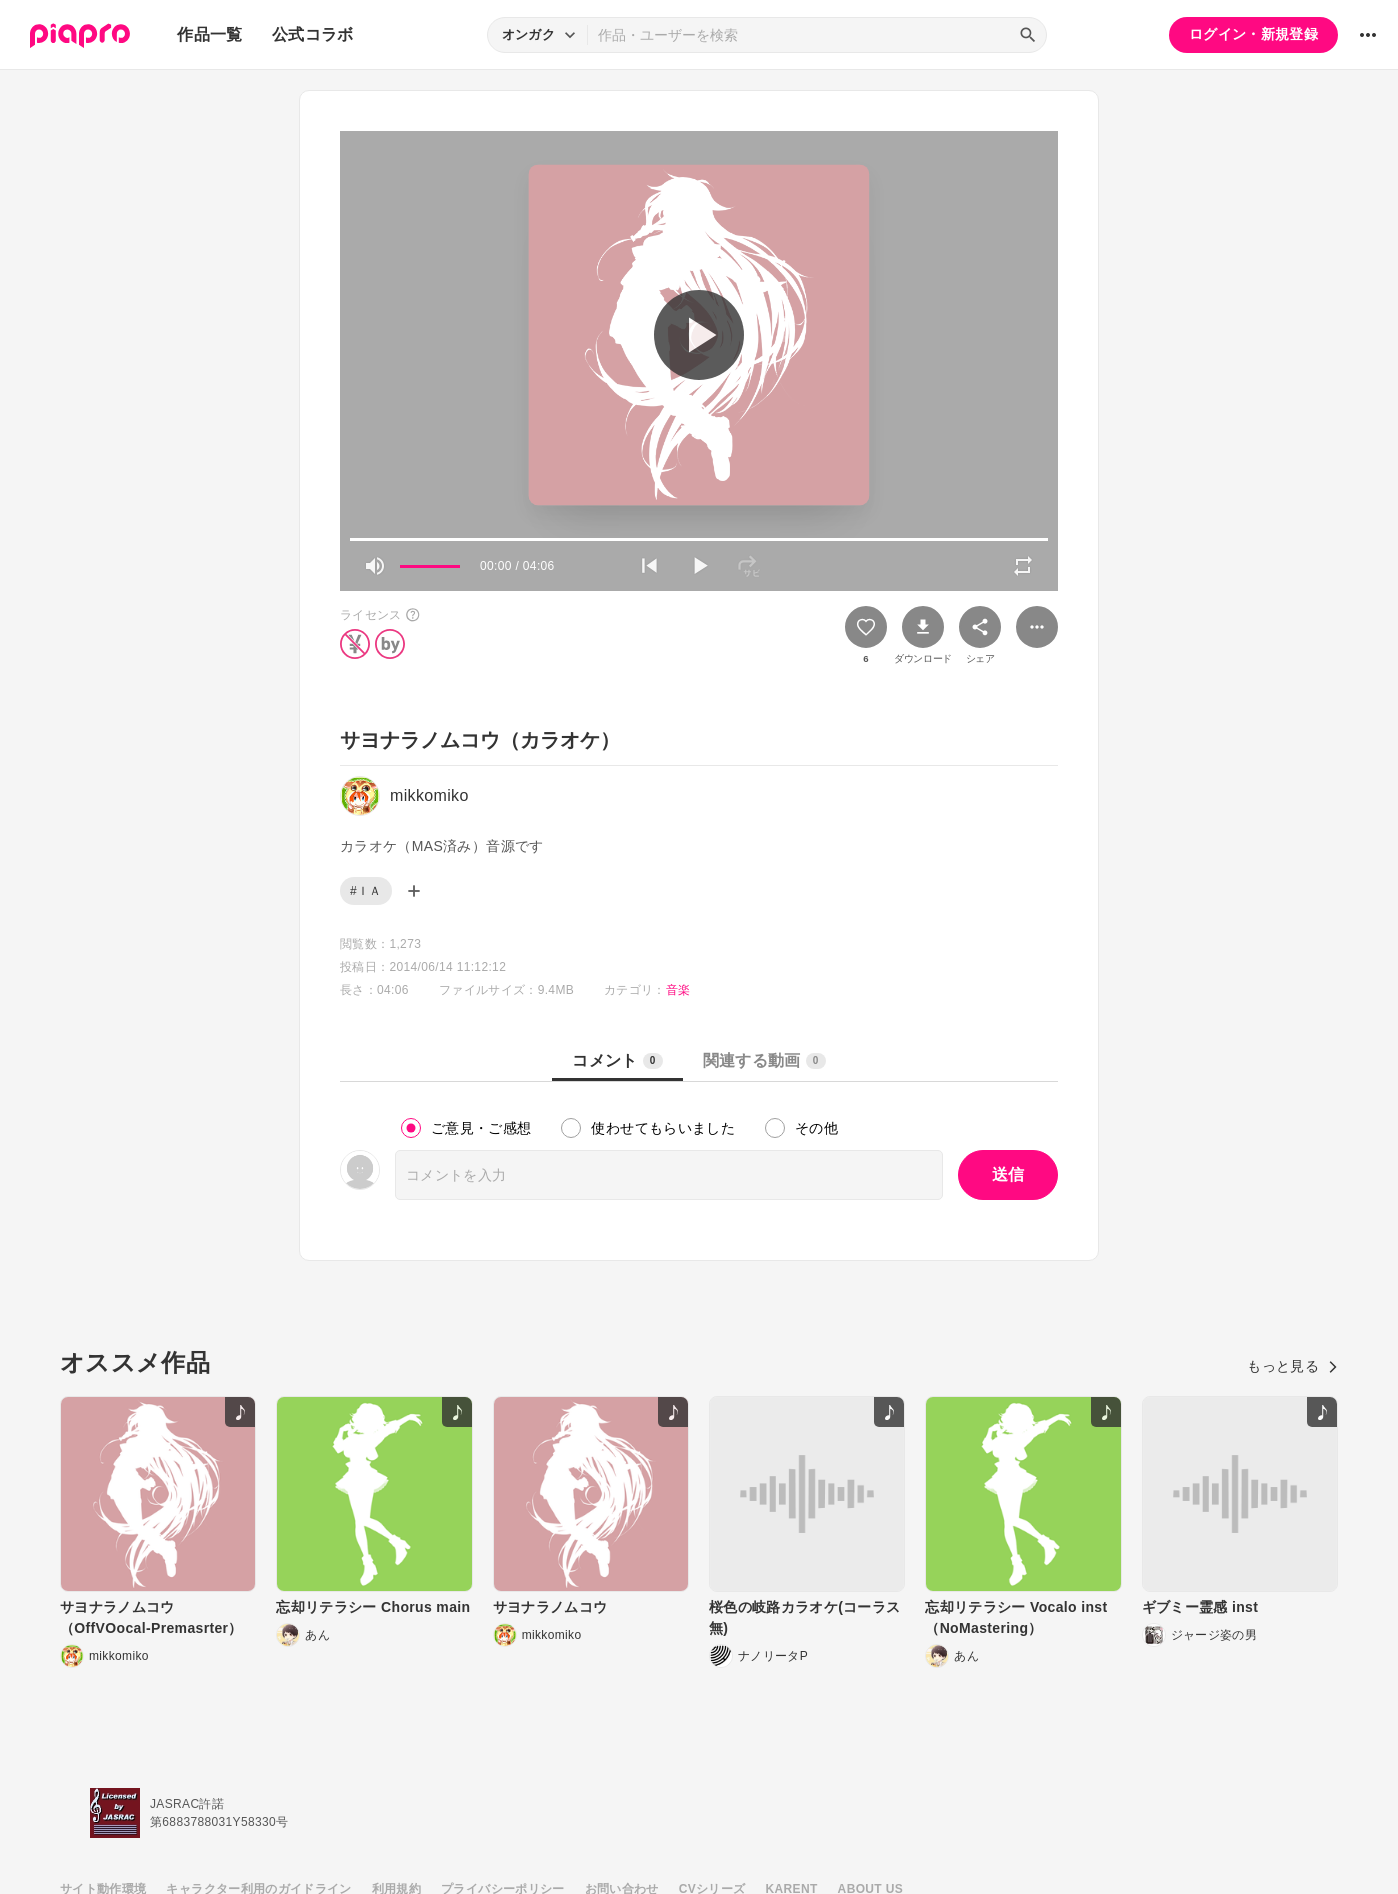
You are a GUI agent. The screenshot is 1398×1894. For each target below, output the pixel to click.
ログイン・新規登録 (1253, 34)
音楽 (678, 990)
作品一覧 (209, 34)
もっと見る (1292, 1366)
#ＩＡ (366, 891)
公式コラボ (313, 34)
